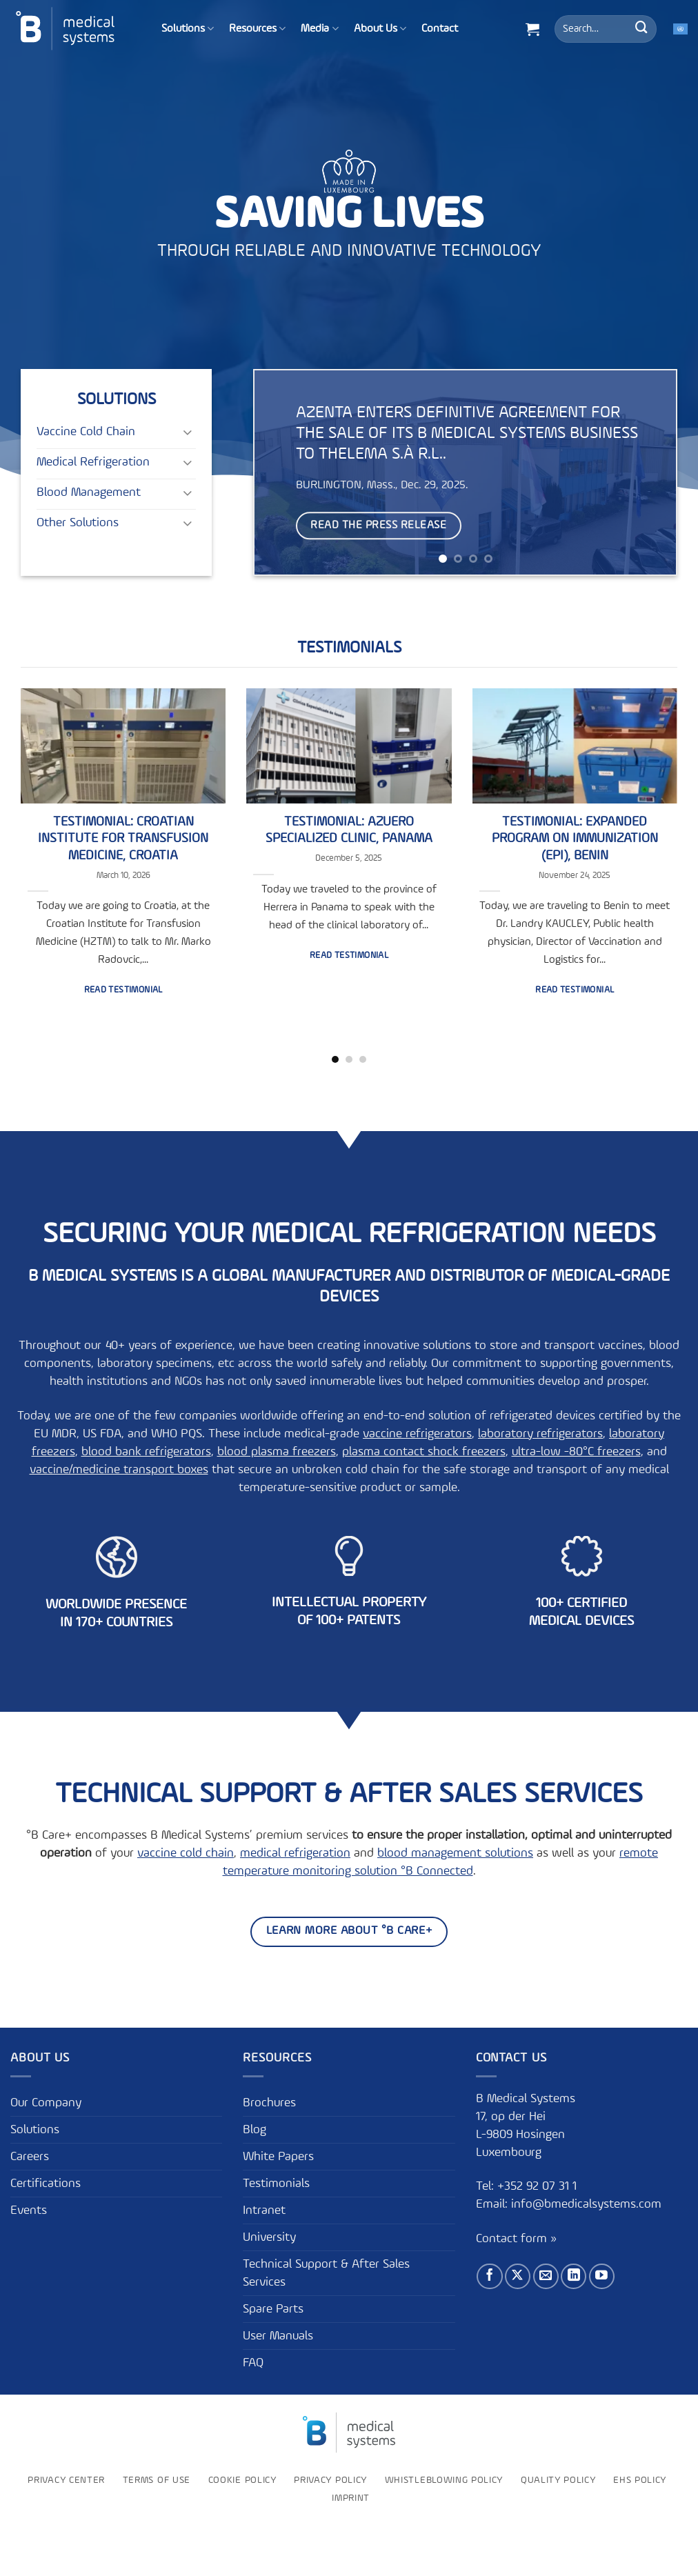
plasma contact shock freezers (424, 1452)
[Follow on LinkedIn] (573, 2276)
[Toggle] (187, 431)
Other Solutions (78, 523)
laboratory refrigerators (540, 1434)
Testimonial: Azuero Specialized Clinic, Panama (349, 830)
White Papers (278, 2156)
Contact (439, 28)
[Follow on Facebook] (489, 2276)
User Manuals (278, 2336)
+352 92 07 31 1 (538, 2186)
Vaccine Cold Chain (86, 432)
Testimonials (349, 648)
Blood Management (89, 492)
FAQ (253, 2363)
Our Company (45, 2103)
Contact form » (516, 2239)
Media (319, 28)
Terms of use (156, 2480)
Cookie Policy (242, 2480)
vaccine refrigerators (417, 1434)
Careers (29, 2156)
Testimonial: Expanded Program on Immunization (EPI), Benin (575, 838)
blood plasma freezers (276, 1452)
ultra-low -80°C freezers (576, 1452)
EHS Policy (639, 2480)
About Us (380, 28)
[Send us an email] (546, 2276)
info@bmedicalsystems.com (586, 2204)
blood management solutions (455, 1853)
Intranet (264, 2210)
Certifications (45, 2183)
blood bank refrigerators (146, 1452)
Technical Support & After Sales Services (326, 2273)
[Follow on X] (517, 2276)
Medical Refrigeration (93, 462)
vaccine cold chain (185, 1853)
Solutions (187, 28)
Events (28, 2210)
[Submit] (641, 29)
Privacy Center (66, 2480)
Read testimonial (123, 990)
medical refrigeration (295, 1853)
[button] (532, 29)
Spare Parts (273, 2309)
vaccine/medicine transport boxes (119, 1470)
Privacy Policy (330, 2480)
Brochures (269, 2103)
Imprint (351, 2498)
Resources (257, 28)
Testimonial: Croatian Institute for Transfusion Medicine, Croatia (123, 838)
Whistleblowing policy (444, 2480)
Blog (254, 2130)
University (269, 2237)
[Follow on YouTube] (602, 2276)
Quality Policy (558, 2480)
